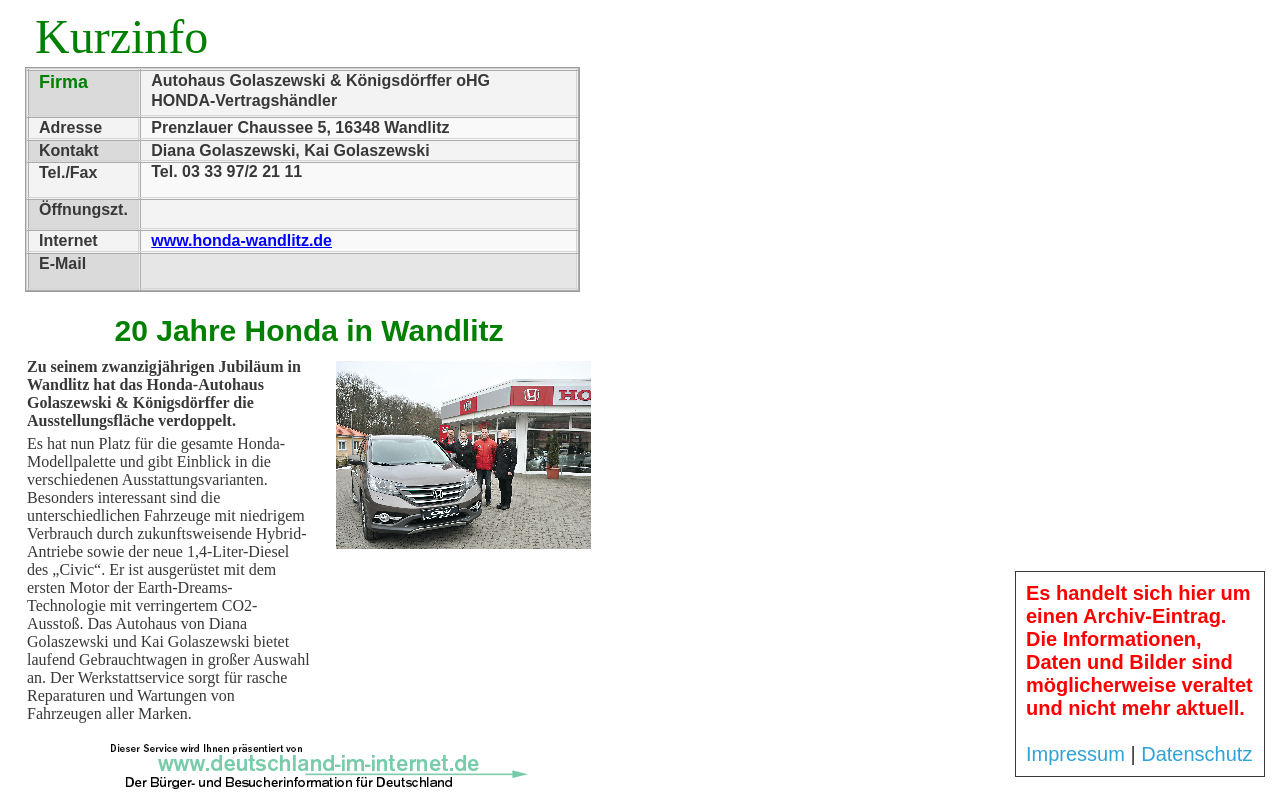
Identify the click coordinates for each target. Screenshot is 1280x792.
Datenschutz (1196, 754)
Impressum (1075, 754)
